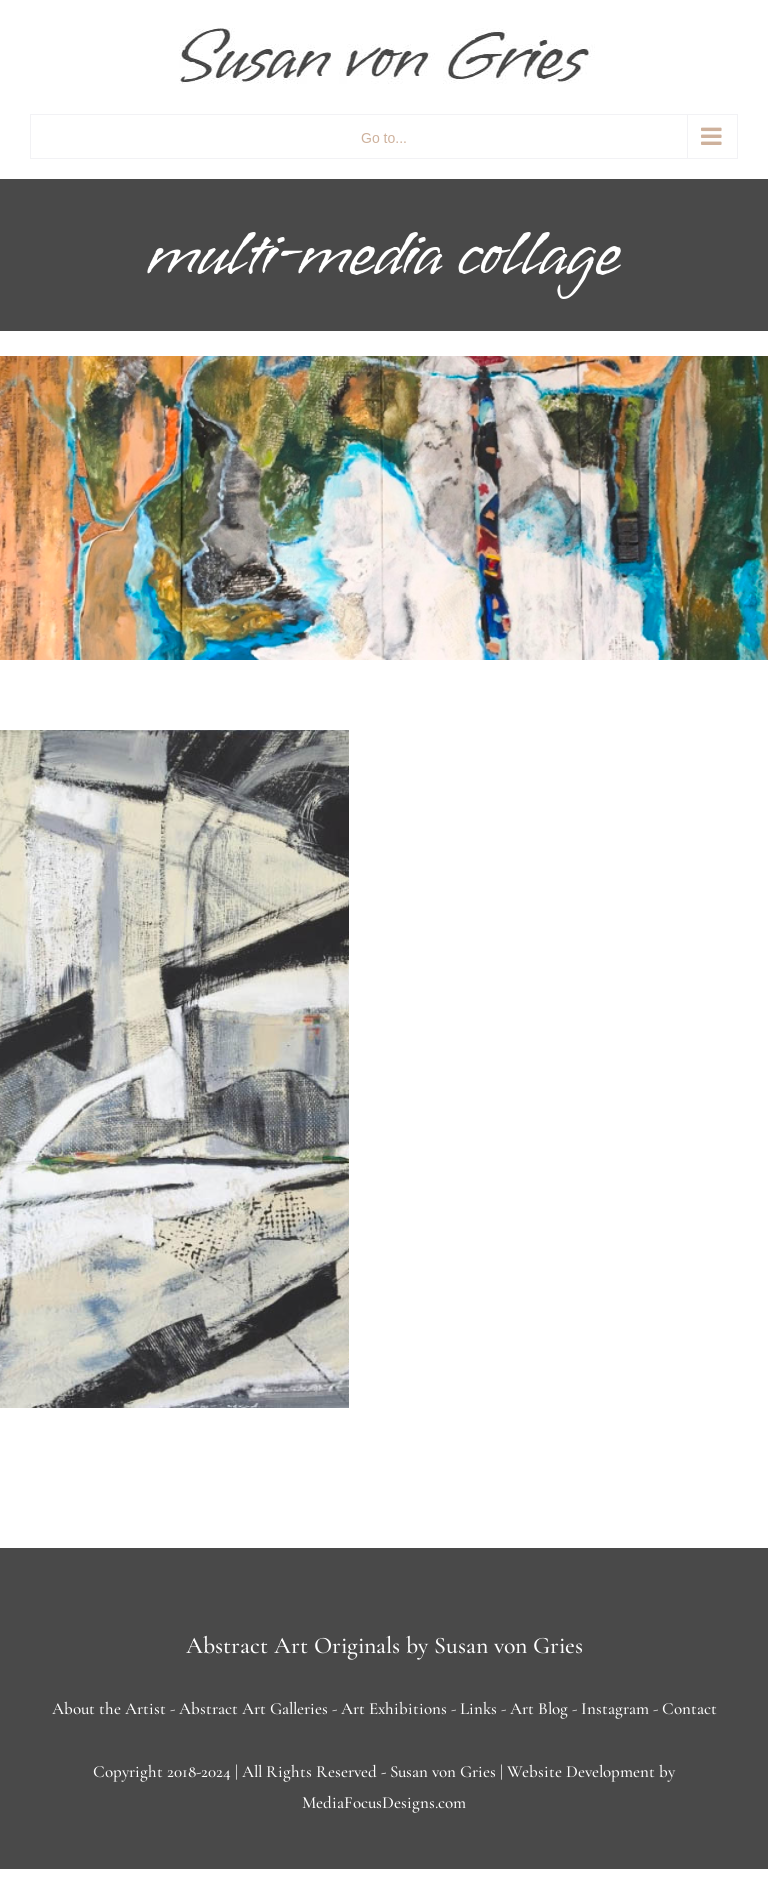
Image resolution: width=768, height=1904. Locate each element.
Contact (689, 1708)
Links (478, 1708)
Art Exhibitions (394, 1708)
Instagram (615, 1708)
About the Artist (109, 1708)
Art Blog (539, 1708)
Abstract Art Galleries (253, 1708)
